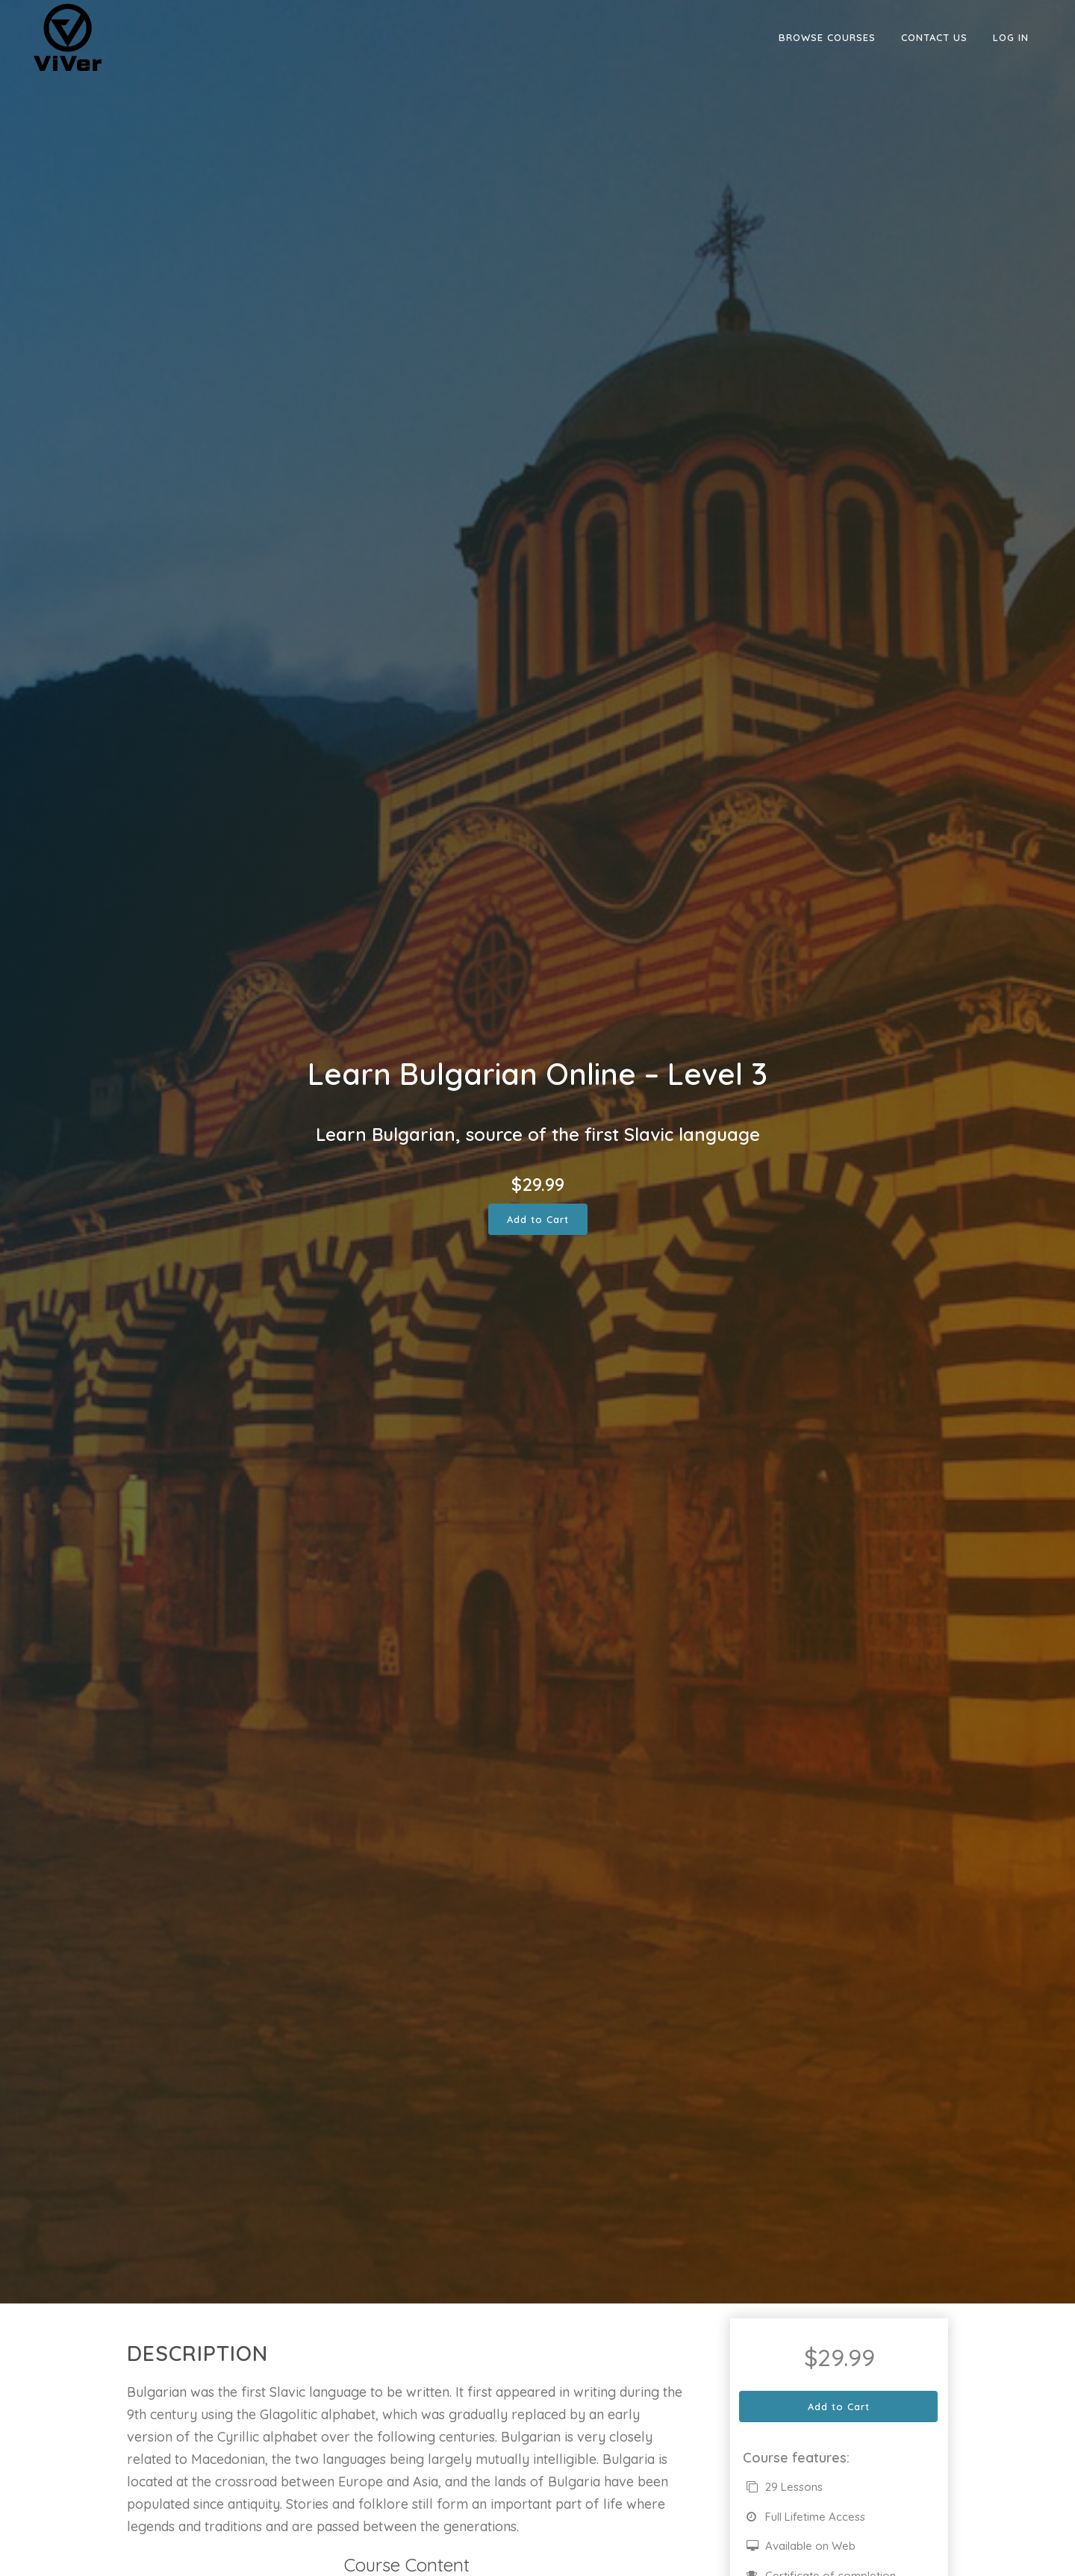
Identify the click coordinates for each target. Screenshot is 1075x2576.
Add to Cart (538, 1219)
